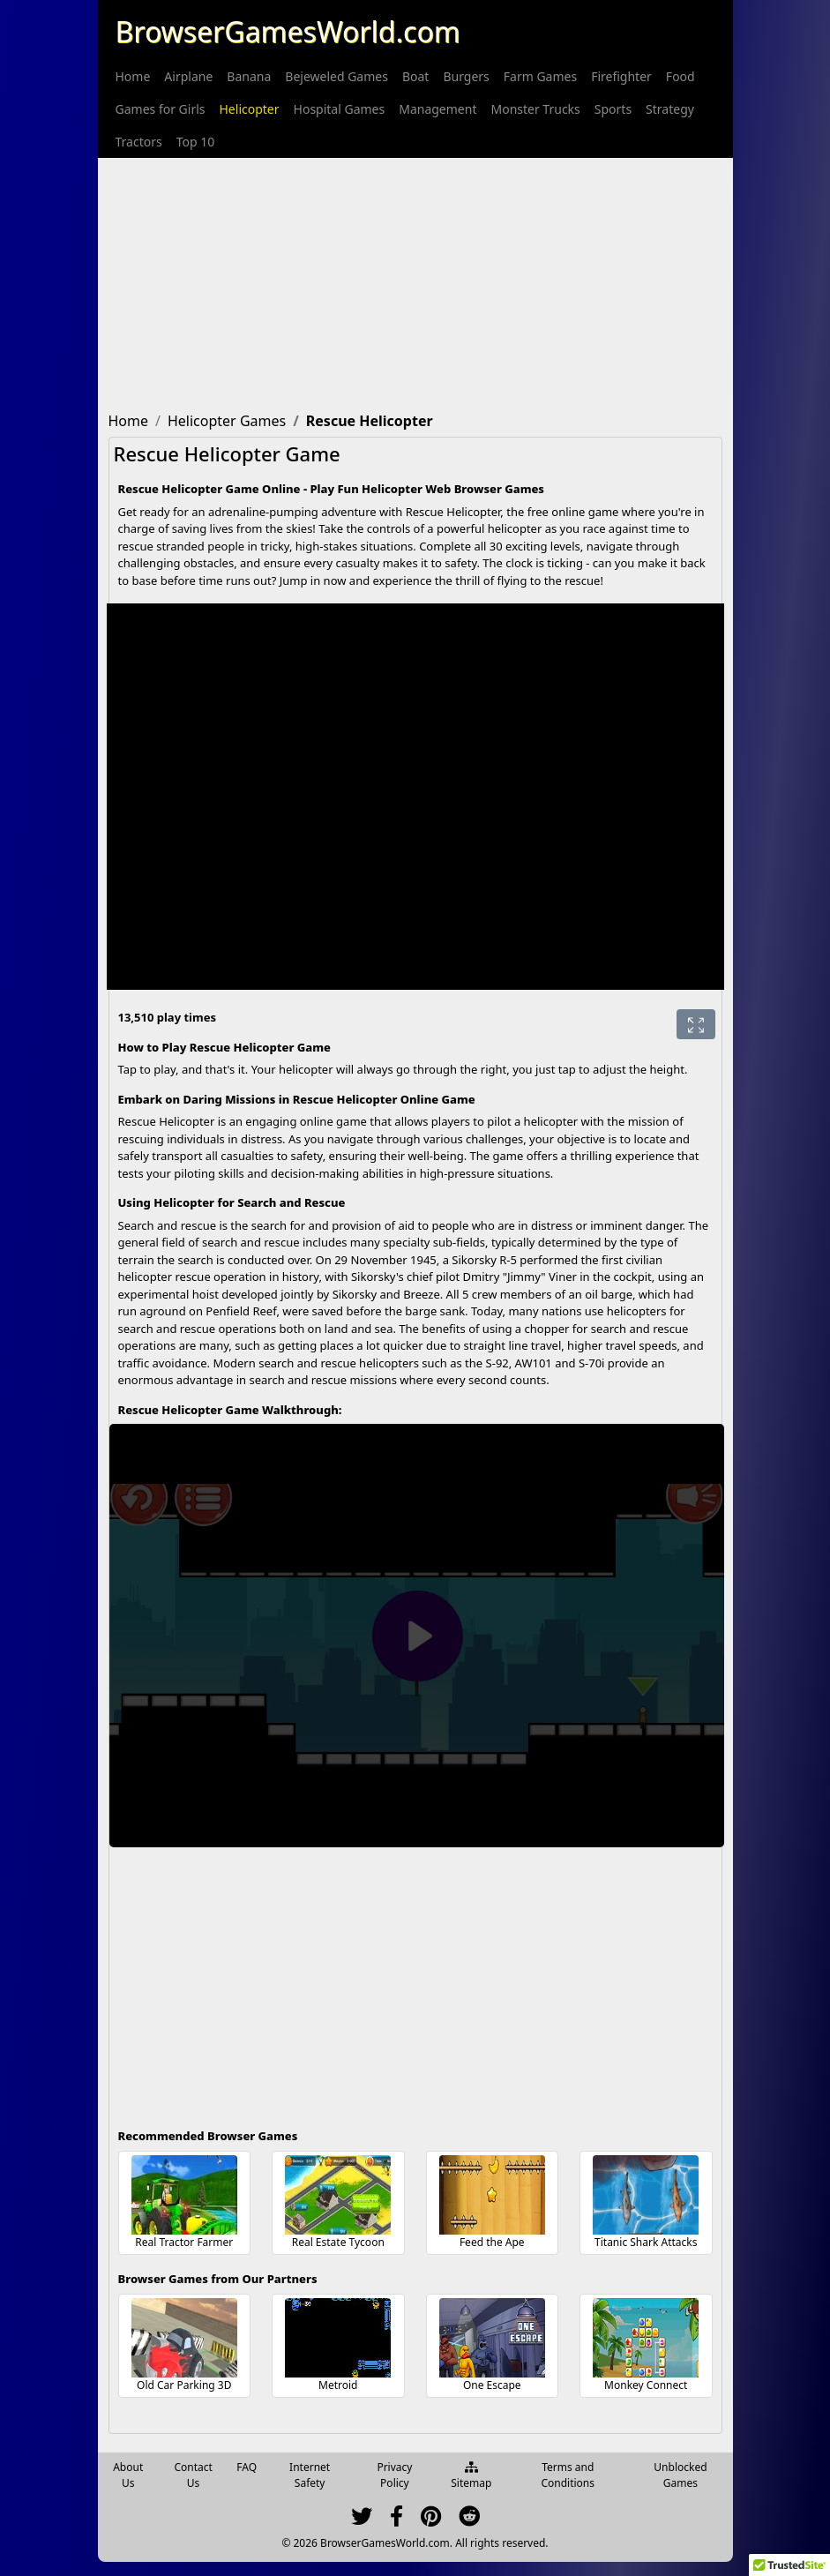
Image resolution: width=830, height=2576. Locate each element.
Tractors (139, 141)
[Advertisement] (415, 281)
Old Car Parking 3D (184, 2385)
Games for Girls (161, 109)
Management (437, 109)
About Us (128, 2475)
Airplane (188, 76)
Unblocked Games (680, 2475)
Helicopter (250, 109)
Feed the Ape (492, 2242)
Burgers (466, 76)
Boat (415, 76)
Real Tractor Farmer (184, 2242)
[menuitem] (133, 76)
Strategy (670, 109)
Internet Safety (309, 2475)
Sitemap (471, 2476)
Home (133, 76)
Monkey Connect (645, 2385)
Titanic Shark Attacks (645, 2242)
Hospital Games (339, 109)
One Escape (492, 2385)
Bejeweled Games (336, 76)
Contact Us (193, 2475)
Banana (249, 76)
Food (680, 76)
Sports (613, 109)
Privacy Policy (394, 2475)
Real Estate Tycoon (338, 2242)
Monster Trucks (535, 109)
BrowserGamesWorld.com (288, 31)
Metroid (337, 2385)
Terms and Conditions (567, 2475)
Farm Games (540, 76)
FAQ (246, 2467)
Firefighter (621, 76)
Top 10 (195, 141)
